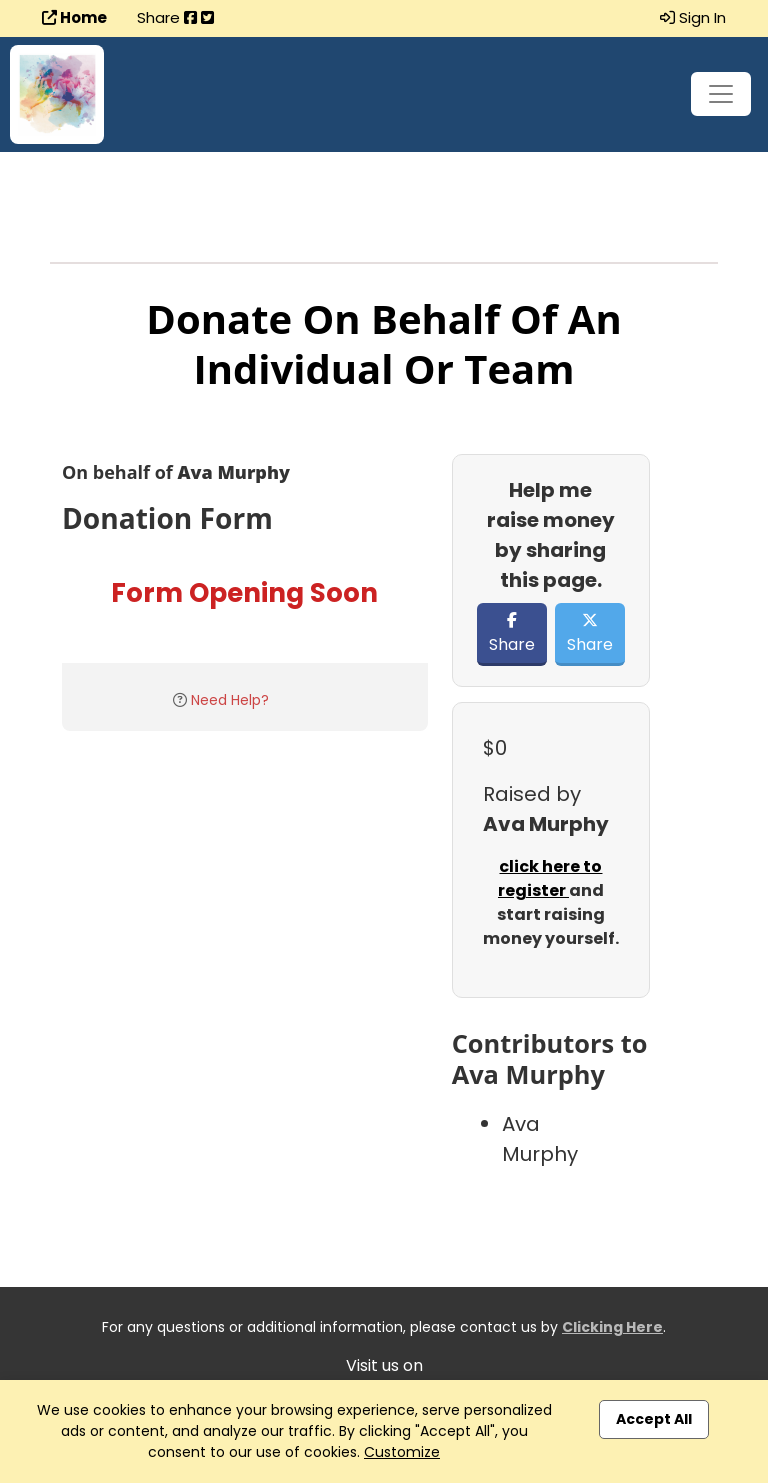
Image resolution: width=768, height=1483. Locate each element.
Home (74, 17)
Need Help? (230, 700)
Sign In (693, 17)
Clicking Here (612, 1327)
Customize (402, 1452)
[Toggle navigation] (721, 94)
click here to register (550, 878)
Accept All (654, 1419)
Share (512, 634)
